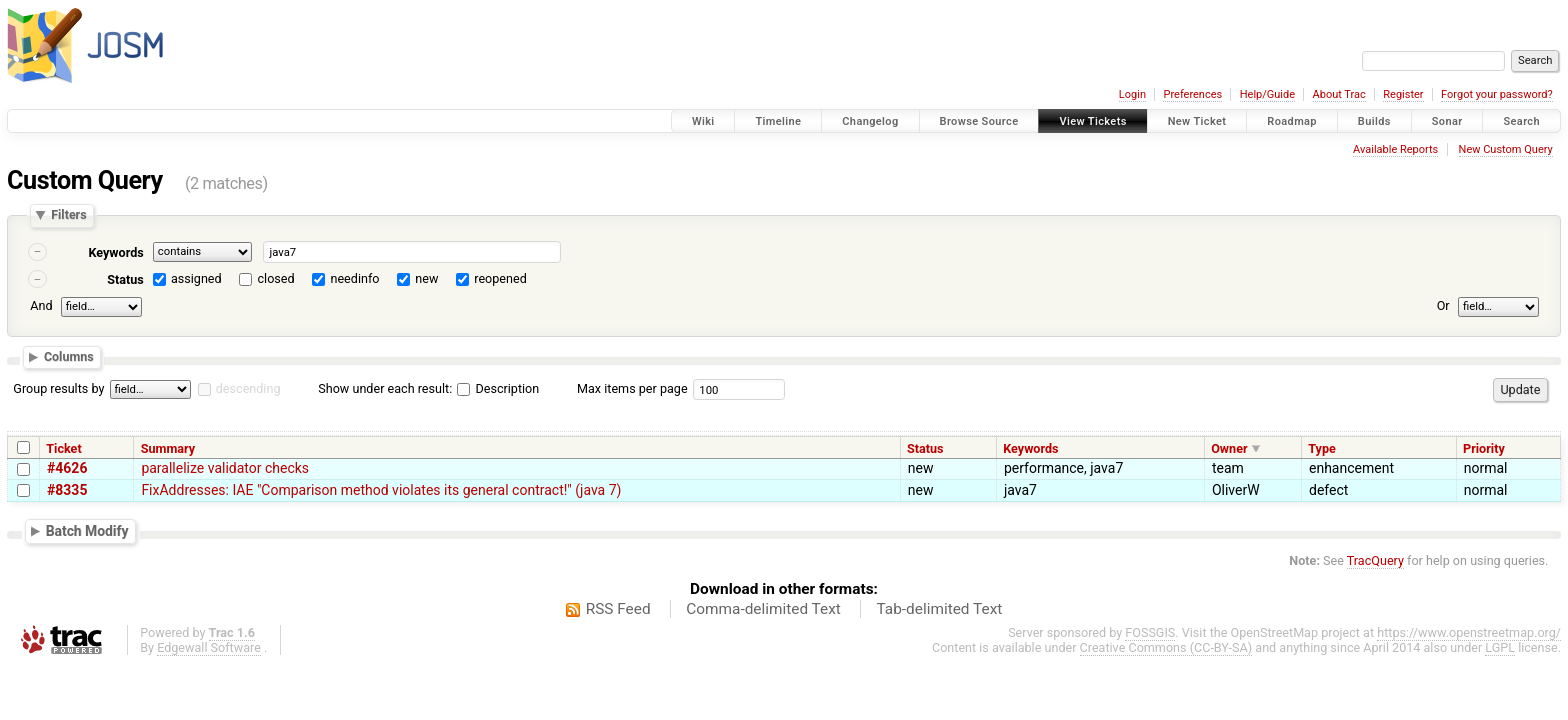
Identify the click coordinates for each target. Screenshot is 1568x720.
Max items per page (632, 388)
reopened (500, 278)
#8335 (67, 490)
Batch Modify (87, 531)
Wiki (703, 121)
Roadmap (1292, 121)
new (426, 278)
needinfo (354, 278)
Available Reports (1395, 149)
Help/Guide (1267, 94)
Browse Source (979, 121)
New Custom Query (1506, 149)
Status (125, 279)
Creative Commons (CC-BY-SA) (1166, 647)
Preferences (1192, 94)
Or (1443, 305)
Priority (1484, 448)
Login (1132, 94)
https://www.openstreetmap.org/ (1469, 632)
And (41, 305)
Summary (168, 448)
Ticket (63, 448)
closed (276, 278)
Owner (1229, 448)
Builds (1374, 121)
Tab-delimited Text (939, 609)
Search (1521, 121)
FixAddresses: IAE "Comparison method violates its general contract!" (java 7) (381, 490)
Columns (69, 357)
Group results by (58, 388)
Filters (68, 215)
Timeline (778, 121)
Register (1403, 94)
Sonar (1447, 121)
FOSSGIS (1150, 632)
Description (498, 388)
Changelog (870, 121)
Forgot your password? (1497, 94)
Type (1322, 448)
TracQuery (1375, 560)
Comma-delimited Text (763, 609)
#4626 (67, 468)
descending (248, 388)
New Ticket (1197, 121)
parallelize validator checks (225, 468)
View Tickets (1092, 121)
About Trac (1339, 94)
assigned (196, 278)
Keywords (115, 252)
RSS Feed (618, 609)
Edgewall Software (209, 647)
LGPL (1500, 647)
